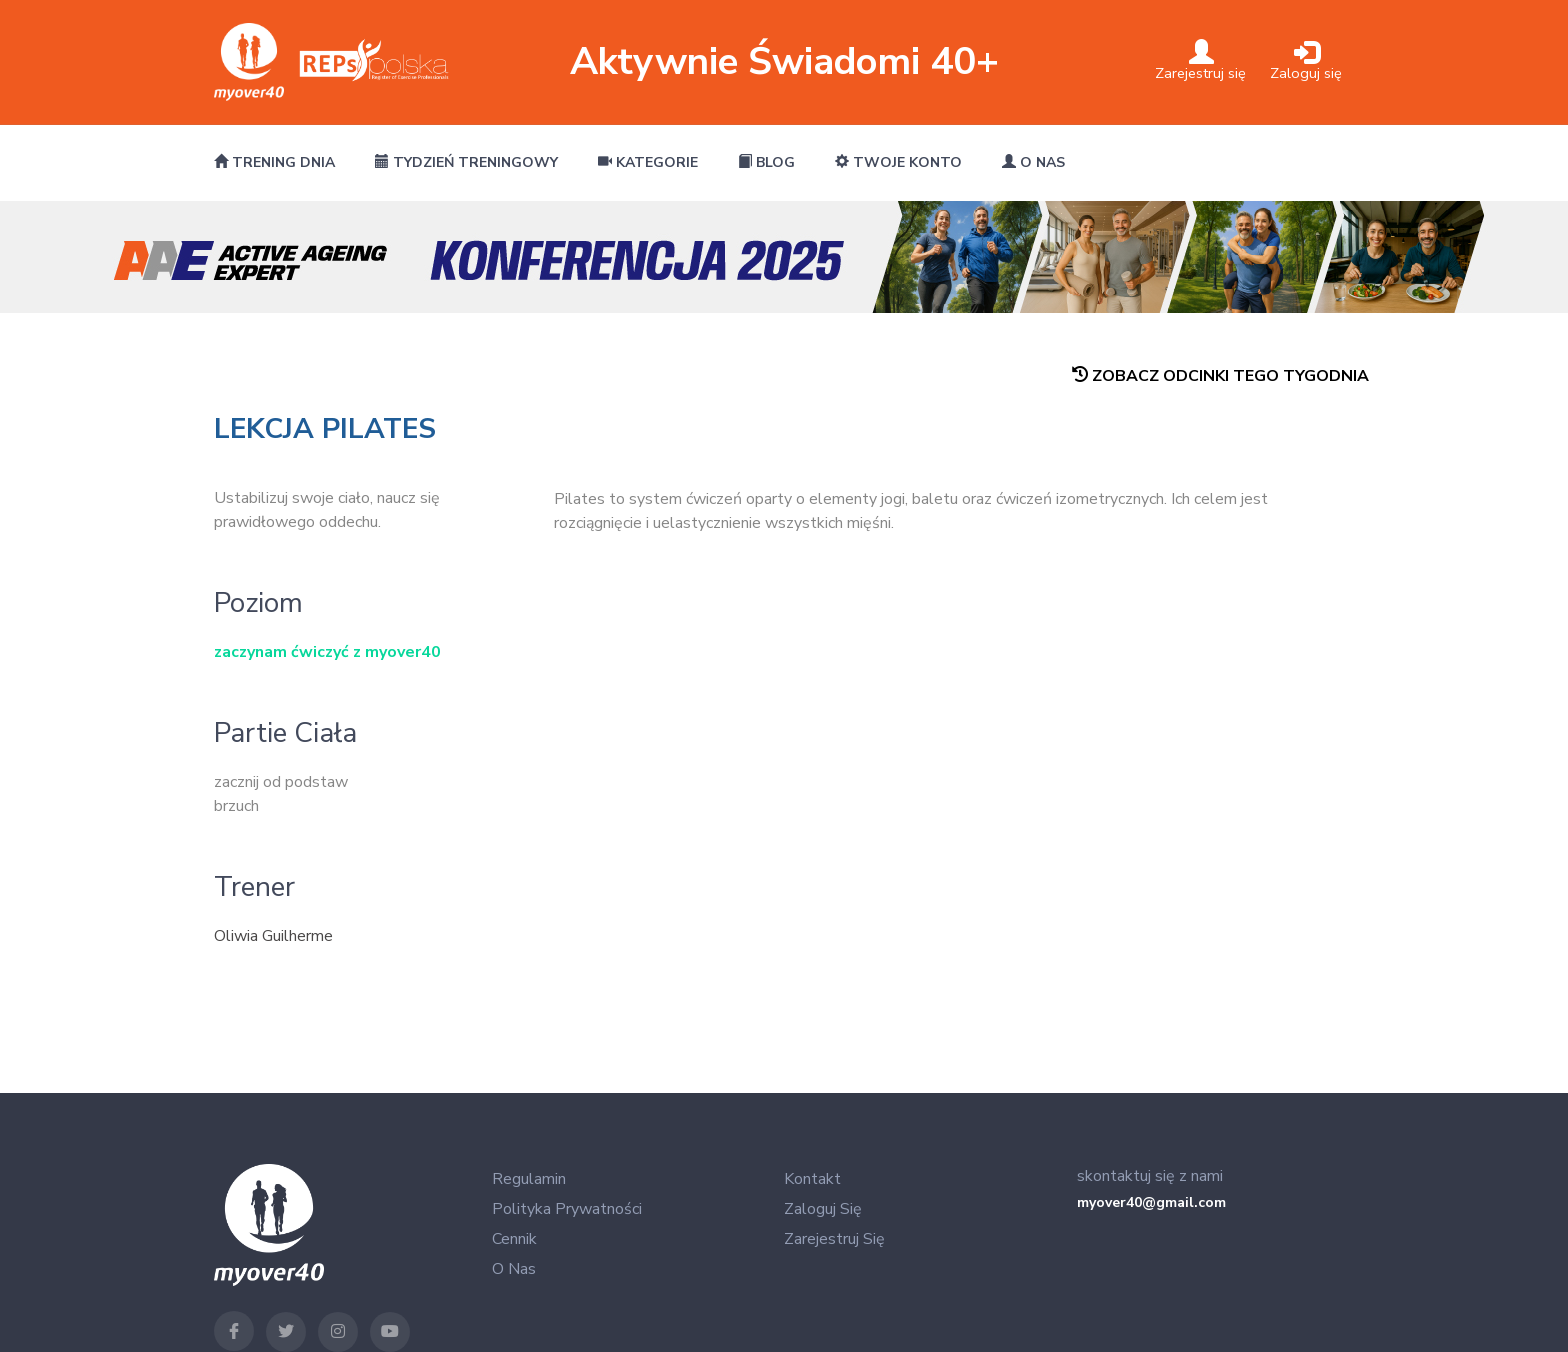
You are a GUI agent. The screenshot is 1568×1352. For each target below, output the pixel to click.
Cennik (514, 1239)
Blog (766, 162)
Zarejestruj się (834, 1239)
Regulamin (529, 1179)
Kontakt (812, 1179)
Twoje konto (898, 162)
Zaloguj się (823, 1209)
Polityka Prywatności (567, 1209)
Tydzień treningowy (466, 162)
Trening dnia (274, 162)
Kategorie (648, 162)
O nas (1033, 162)
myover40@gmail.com (1151, 1202)
